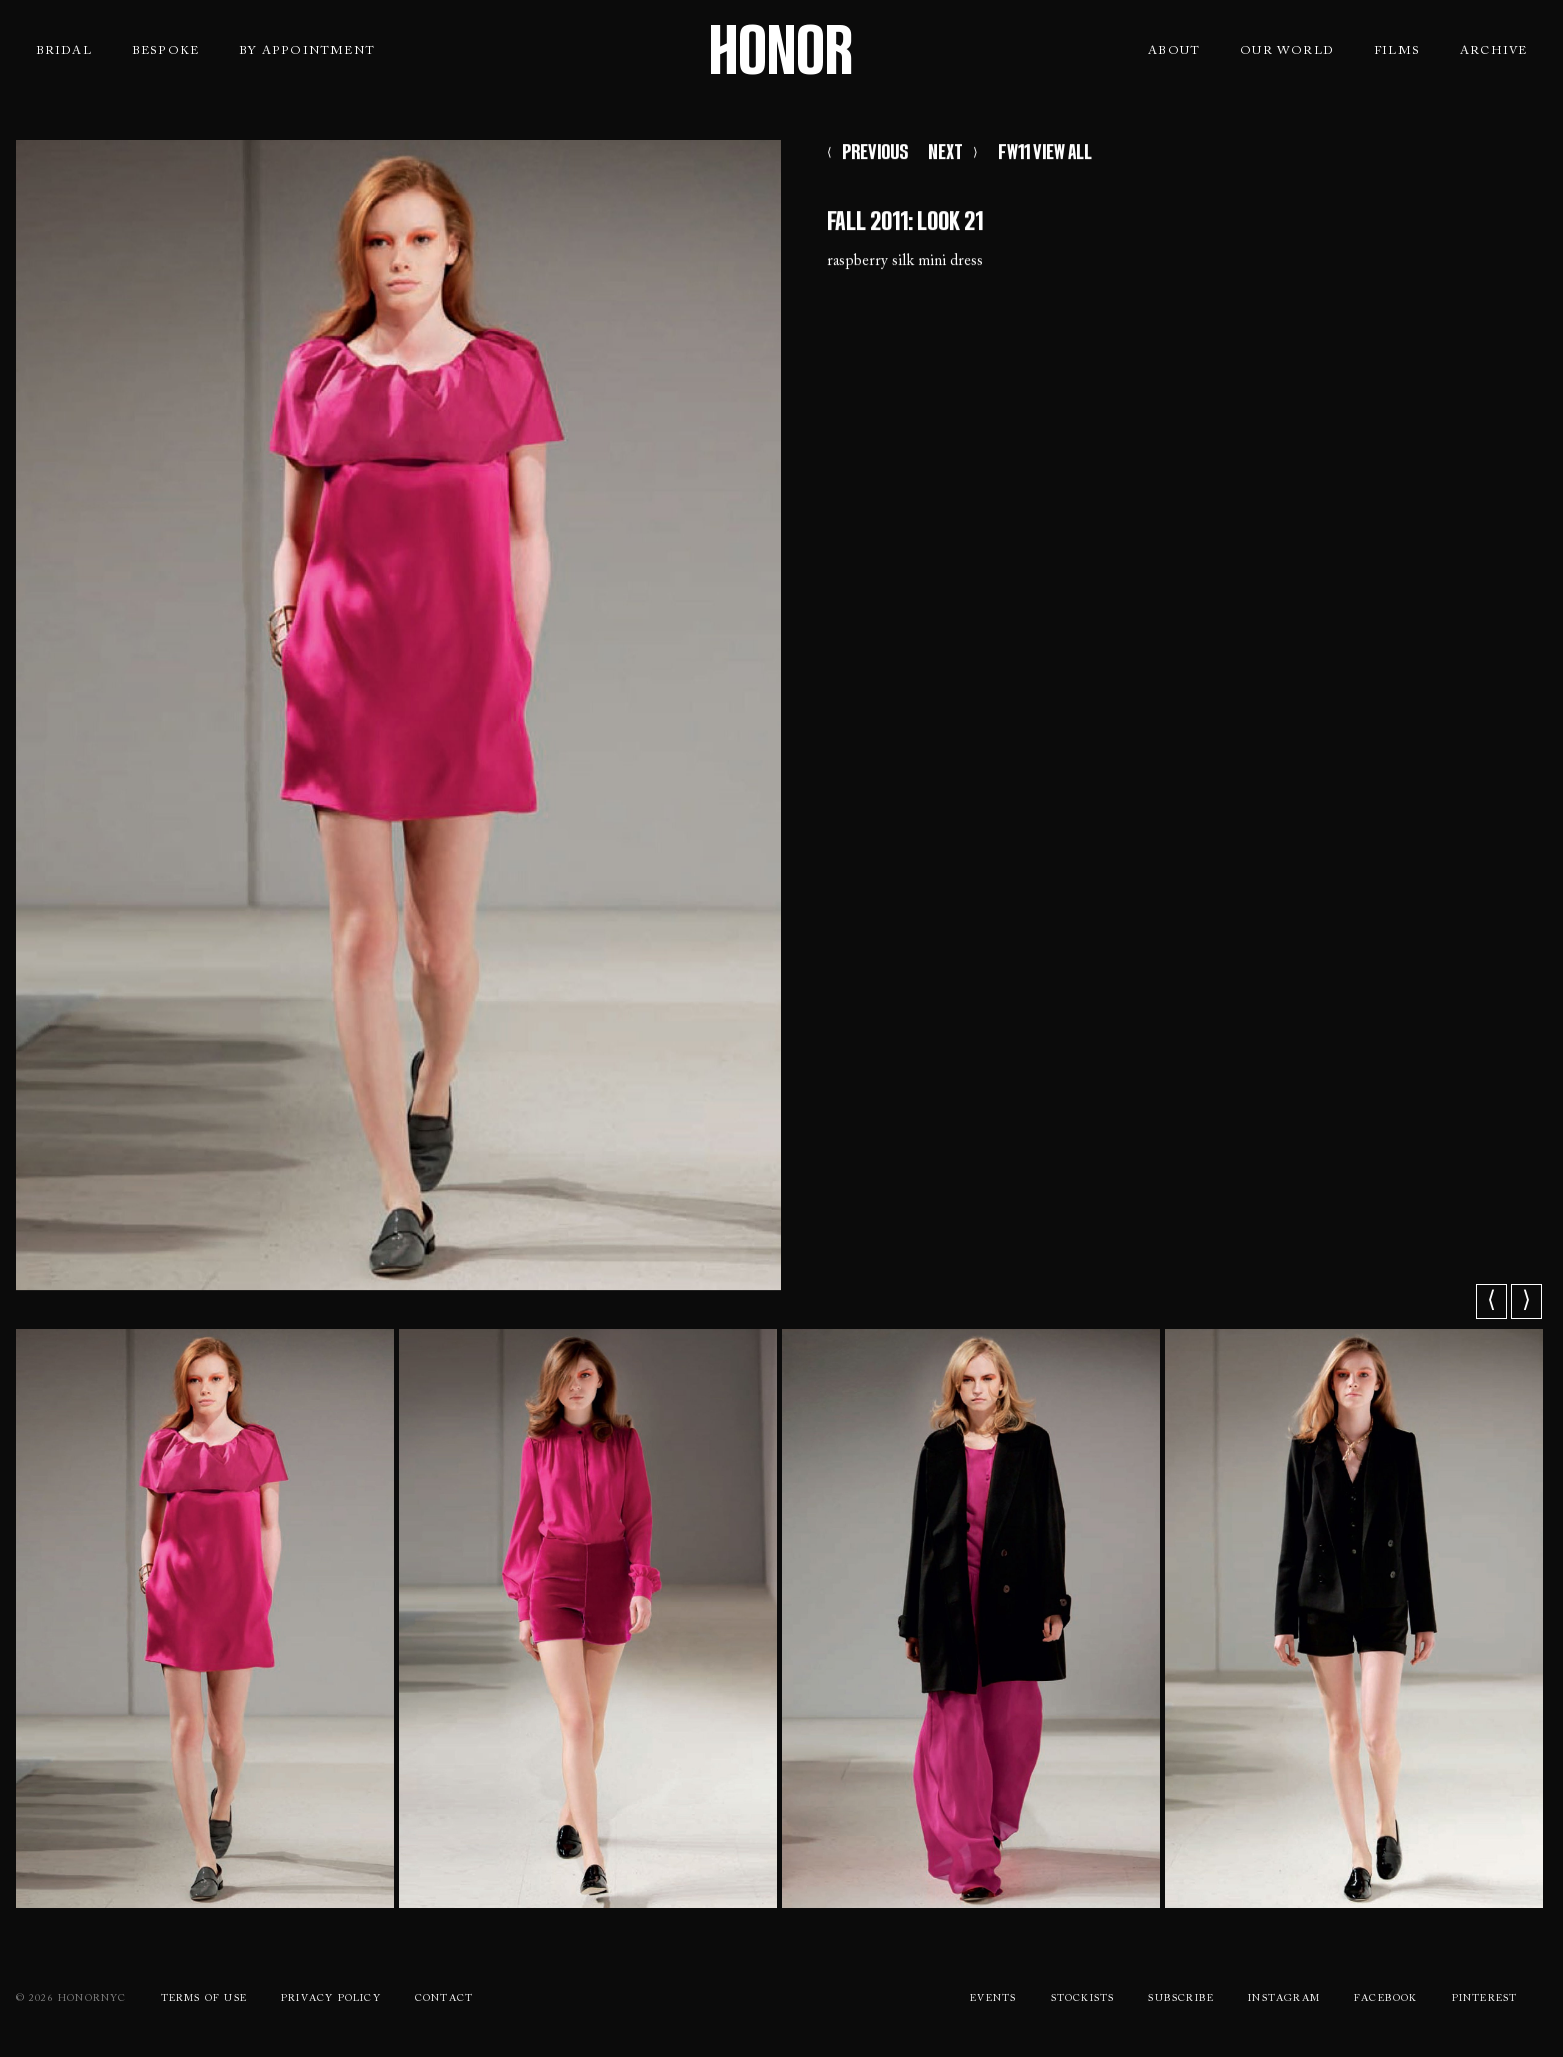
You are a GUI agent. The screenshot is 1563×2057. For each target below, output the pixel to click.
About (1174, 51)
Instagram (1284, 1999)
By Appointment (307, 51)
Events (993, 1999)
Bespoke (165, 51)
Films (1397, 51)
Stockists (1083, 1999)
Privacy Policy (331, 1999)
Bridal (64, 51)
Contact (444, 1999)
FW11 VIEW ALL (1045, 154)
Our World (1287, 51)
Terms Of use (204, 1999)
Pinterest (1485, 1999)
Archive (1493, 51)
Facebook (1386, 1999)
